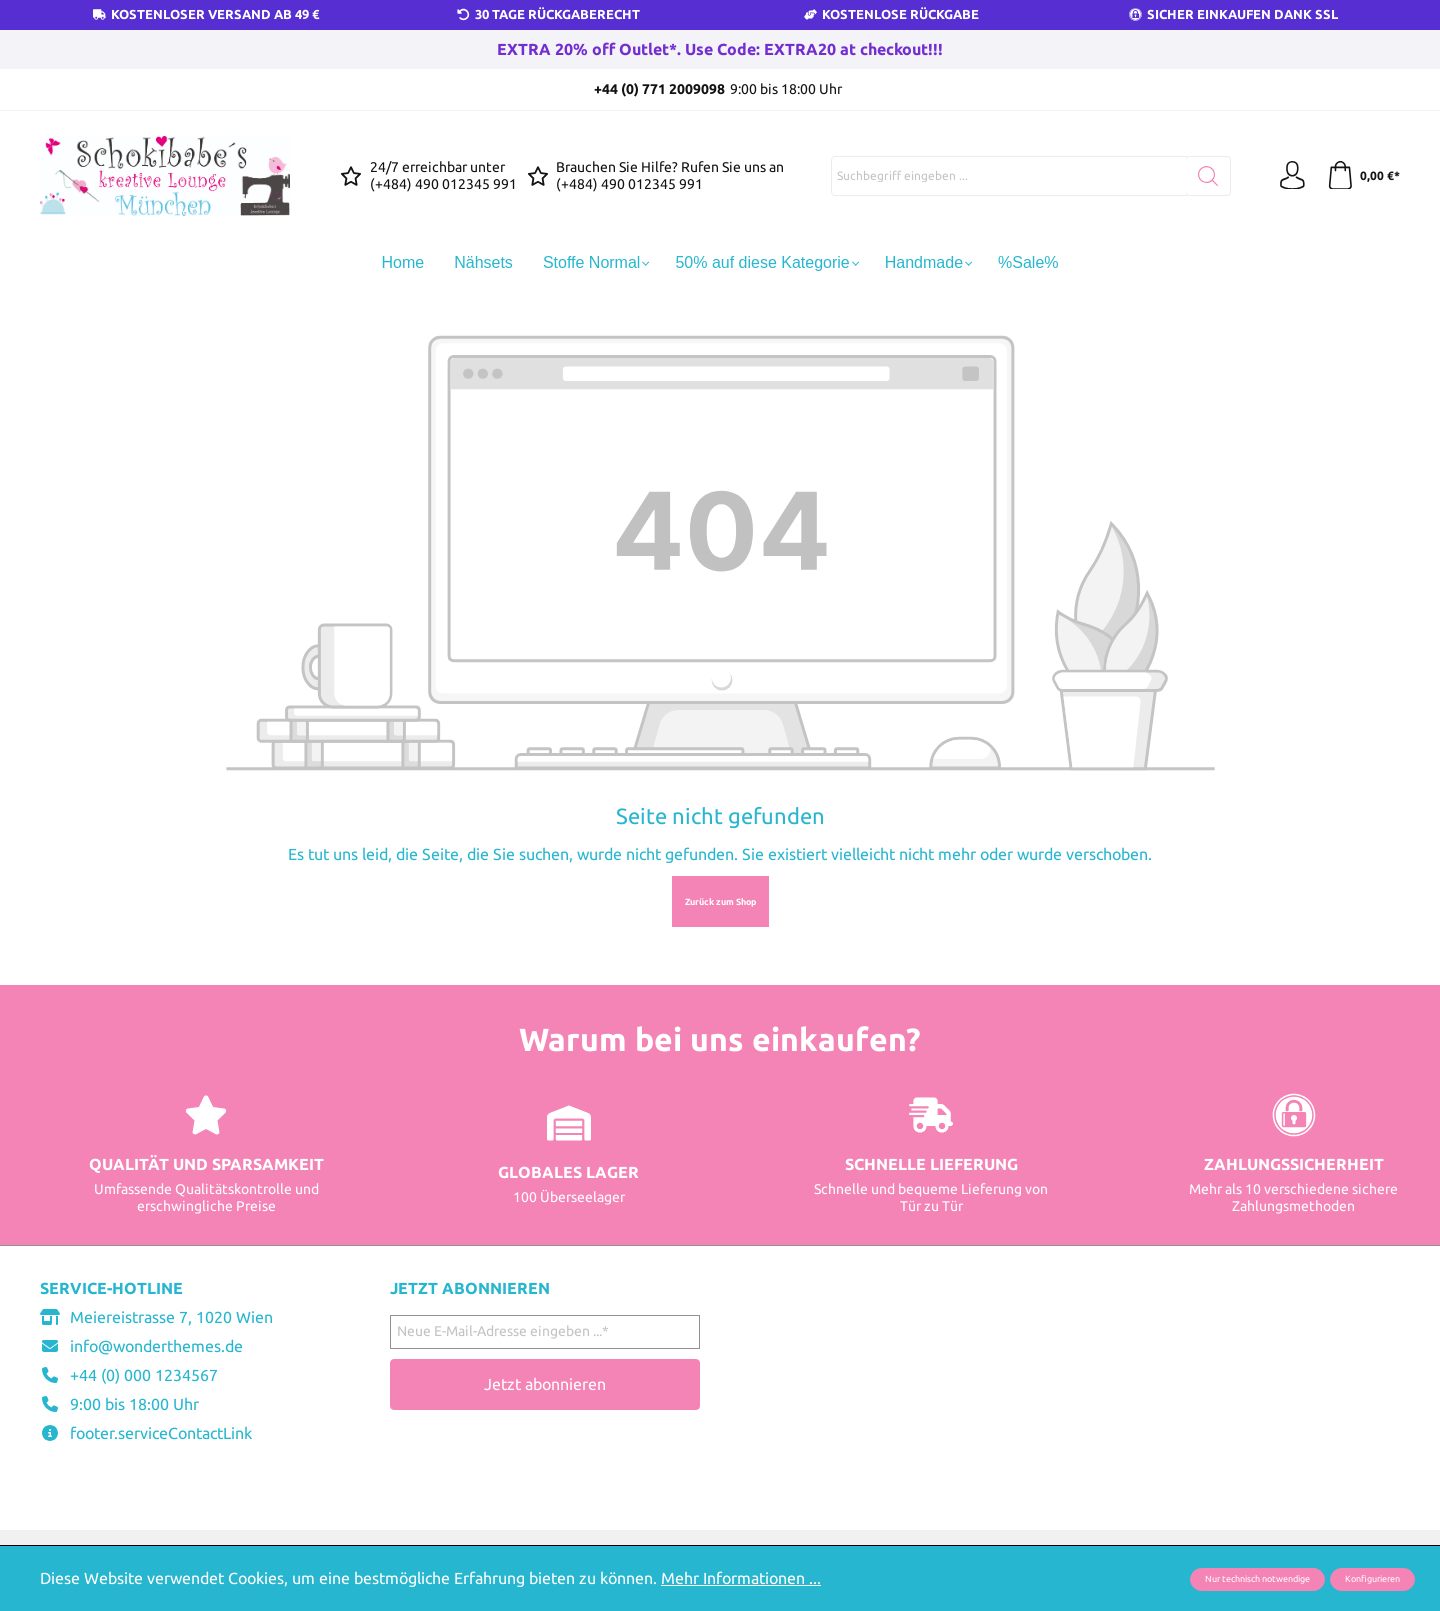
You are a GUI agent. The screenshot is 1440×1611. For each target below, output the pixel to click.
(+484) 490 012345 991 (443, 184)
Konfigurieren (1372, 1579)
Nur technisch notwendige (1257, 1579)
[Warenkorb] (1362, 176)
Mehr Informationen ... (741, 1578)
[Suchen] (1207, 176)
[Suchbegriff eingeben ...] (1008, 176)
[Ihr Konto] (1290, 176)
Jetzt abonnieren (545, 1384)
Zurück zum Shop (720, 902)
